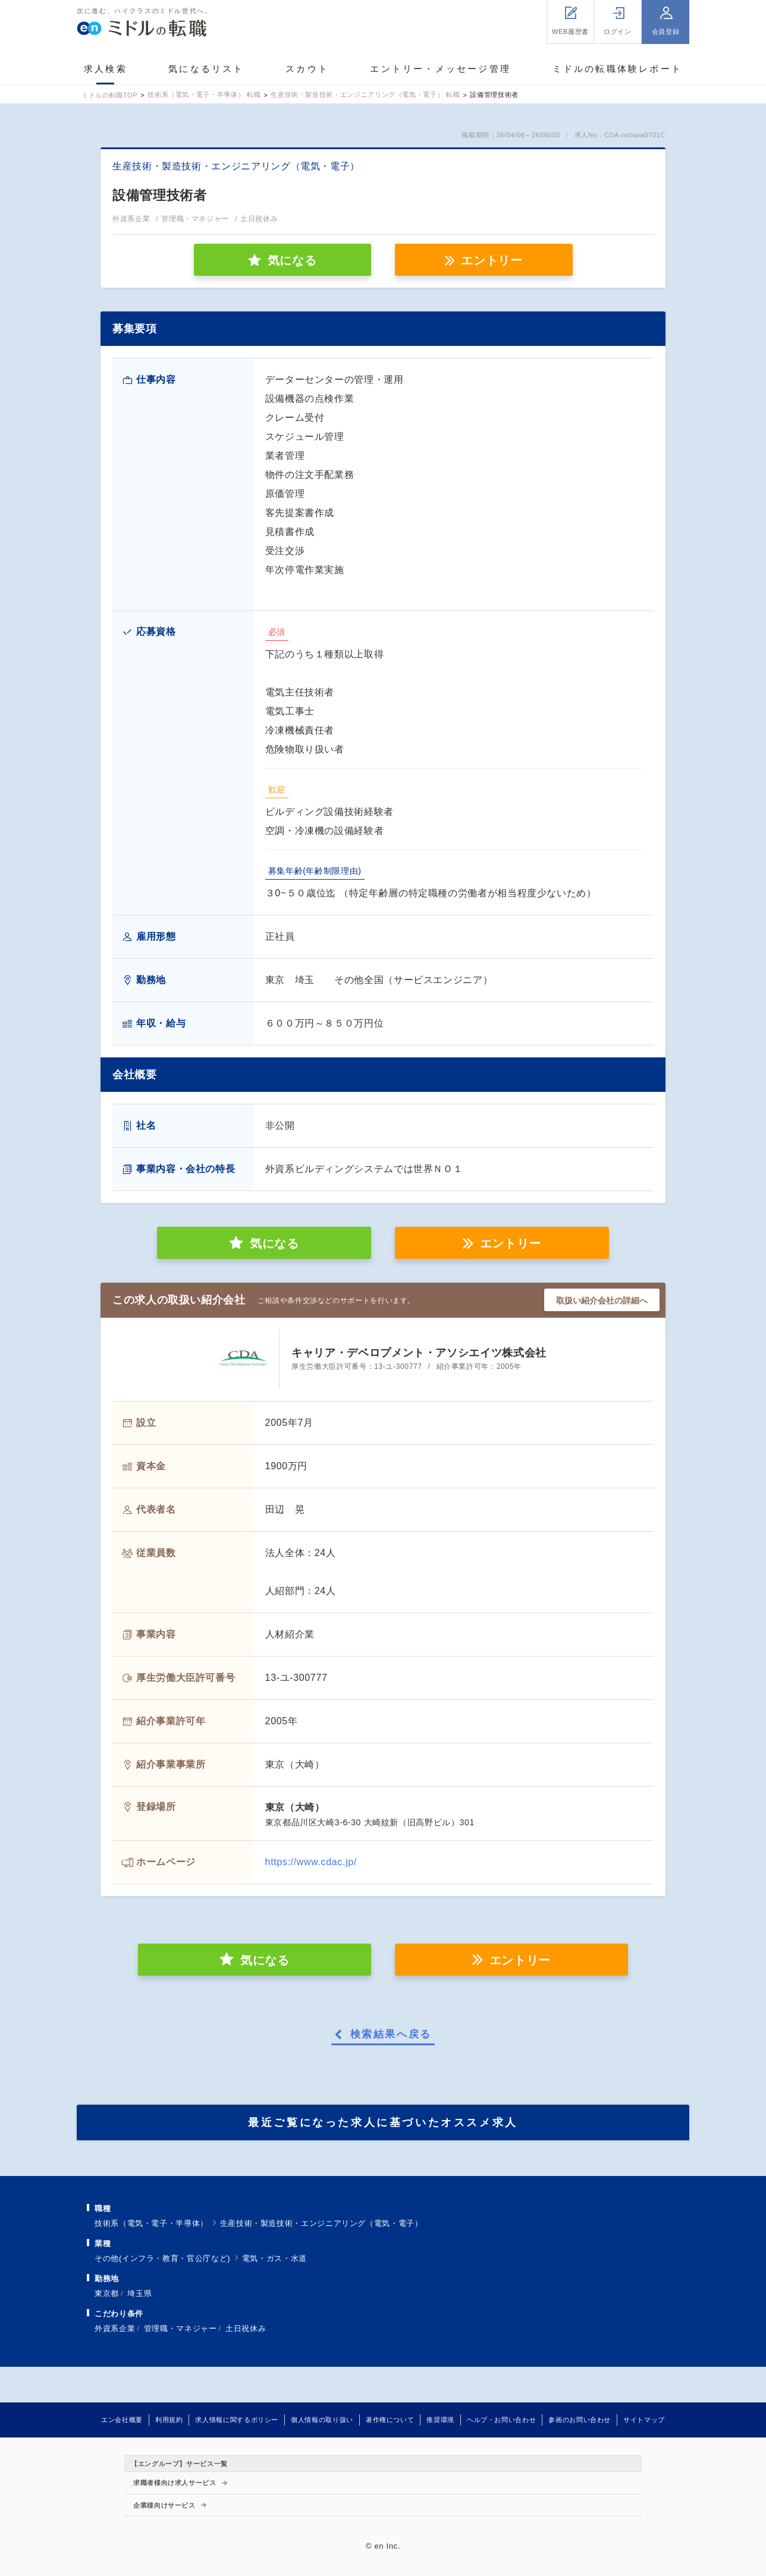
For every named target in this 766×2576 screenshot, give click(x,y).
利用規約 (169, 2419)
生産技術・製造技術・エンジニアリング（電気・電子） (321, 2223)
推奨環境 (440, 2419)
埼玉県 (139, 2293)
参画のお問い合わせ (579, 2419)
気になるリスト (206, 69)
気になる (274, 1243)
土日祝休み (245, 2328)
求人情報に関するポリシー (236, 2419)
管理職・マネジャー (180, 2328)
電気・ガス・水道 (274, 2258)
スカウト (307, 69)
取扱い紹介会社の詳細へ (602, 1300)
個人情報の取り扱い (322, 2419)
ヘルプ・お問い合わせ (501, 2419)
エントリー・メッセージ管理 (440, 69)
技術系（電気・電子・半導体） (151, 2223)
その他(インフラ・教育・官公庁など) (162, 2258)
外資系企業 (115, 2328)
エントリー (491, 260)
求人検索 (105, 69)
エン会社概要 (122, 2419)
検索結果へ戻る (391, 2034)
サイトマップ (644, 2419)
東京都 (107, 2293)
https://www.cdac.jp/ (311, 1862)
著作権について (390, 2419)
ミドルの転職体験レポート (617, 69)
